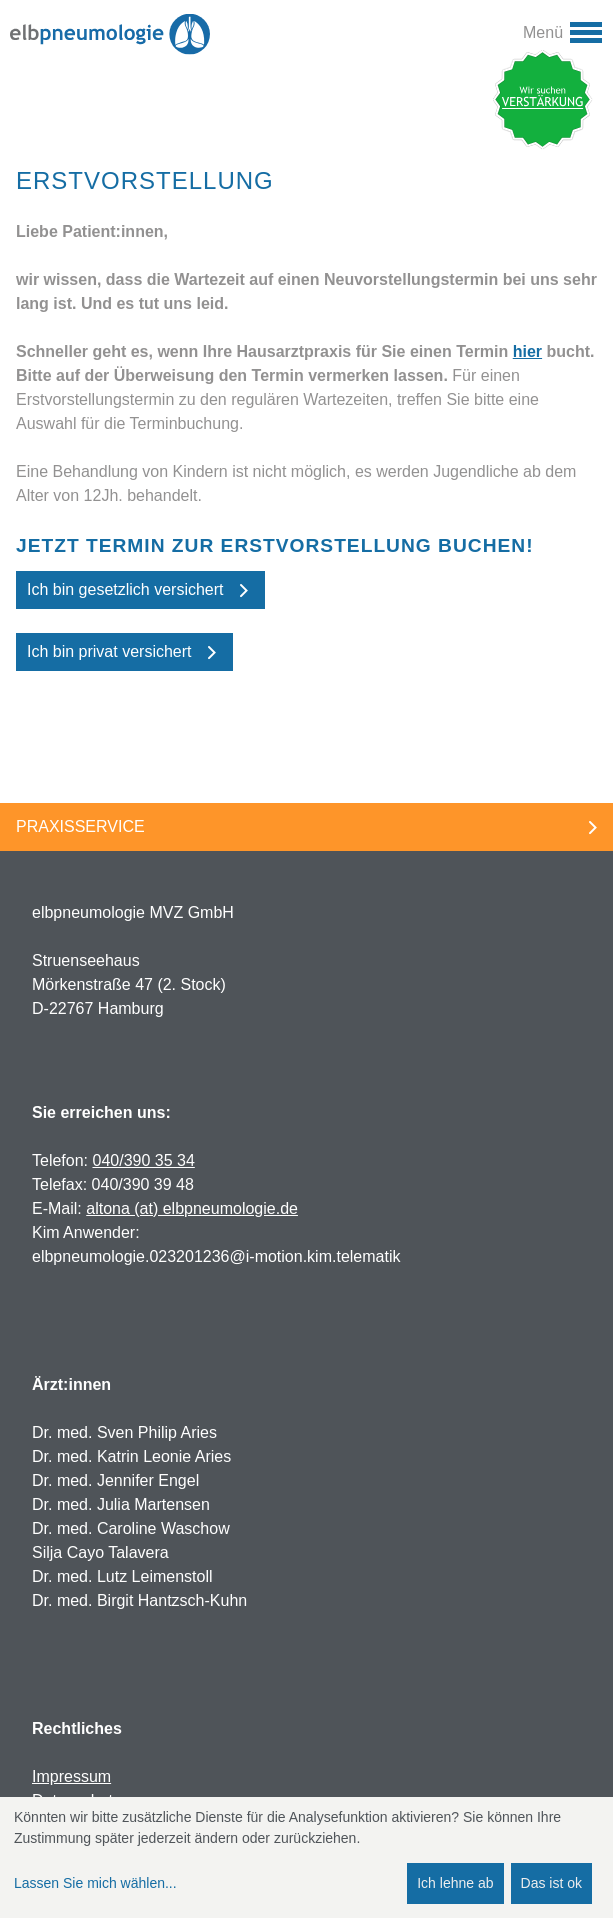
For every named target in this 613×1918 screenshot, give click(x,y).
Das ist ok (551, 1883)
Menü (543, 32)
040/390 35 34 (143, 1160)
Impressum (71, 1776)
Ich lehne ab (455, 1883)
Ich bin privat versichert (109, 651)
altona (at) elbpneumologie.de (192, 1208)
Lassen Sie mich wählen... (95, 1883)
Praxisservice (80, 826)
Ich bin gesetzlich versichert (125, 589)
